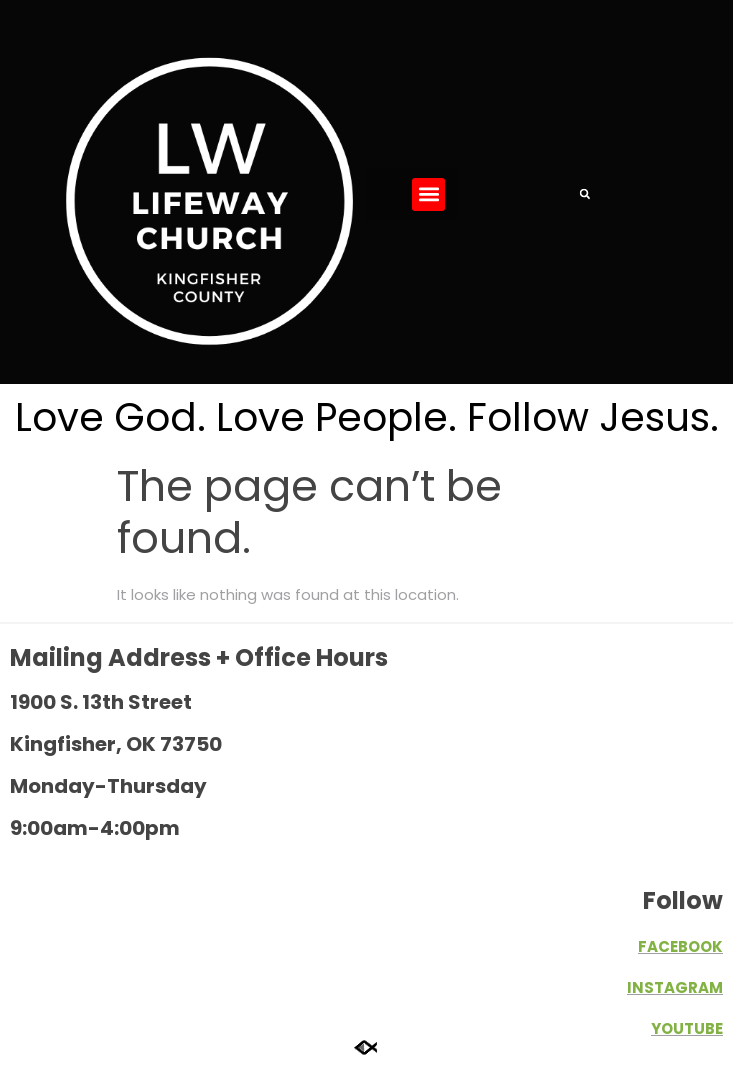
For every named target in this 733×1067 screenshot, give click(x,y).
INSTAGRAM (675, 987)
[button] (428, 194)
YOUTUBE (687, 1028)
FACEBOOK (680, 946)
